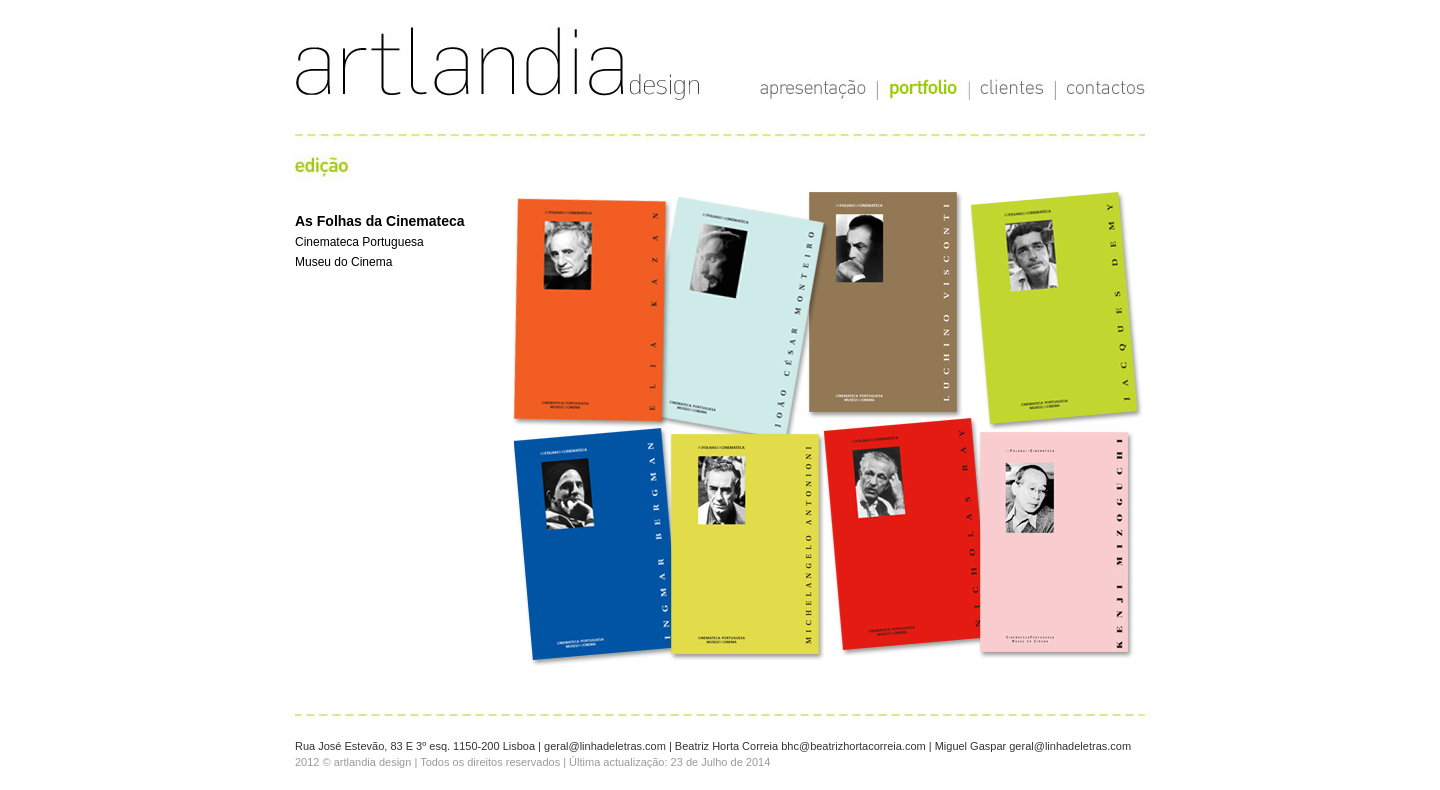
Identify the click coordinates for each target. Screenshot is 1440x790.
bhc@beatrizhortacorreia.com (853, 746)
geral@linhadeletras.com (605, 746)
